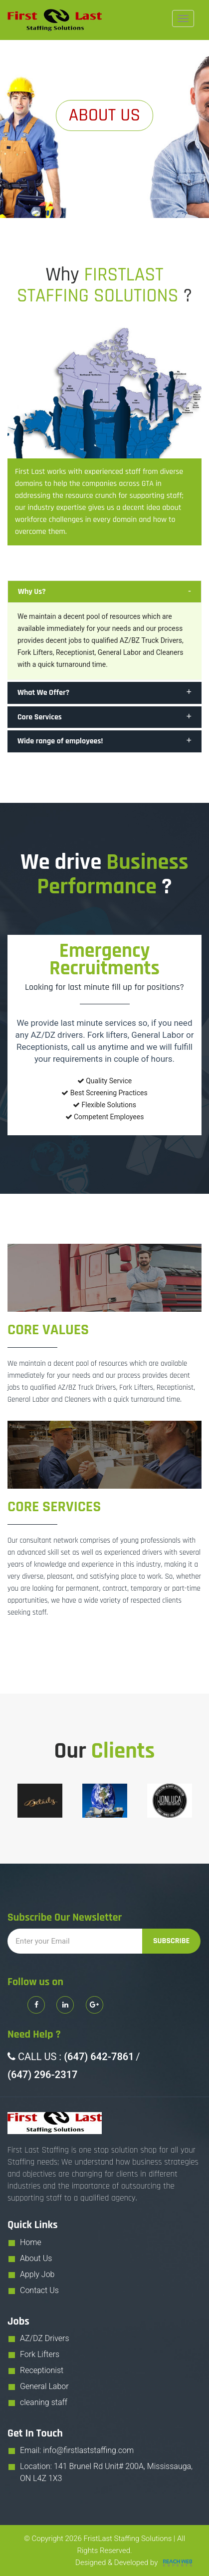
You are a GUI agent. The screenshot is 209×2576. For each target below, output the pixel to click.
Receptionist (41, 2370)
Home (30, 2242)
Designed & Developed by (134, 2562)
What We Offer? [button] (43, 692)
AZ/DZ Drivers (44, 2338)
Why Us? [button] (32, 591)
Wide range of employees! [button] (60, 741)
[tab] (104, 591)
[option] (39, 1801)
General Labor (44, 2386)
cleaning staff (43, 2402)
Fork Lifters (39, 2354)
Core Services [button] (39, 717)
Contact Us (39, 2290)
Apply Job (37, 2274)
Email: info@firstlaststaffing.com (77, 2450)
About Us (36, 2258)
